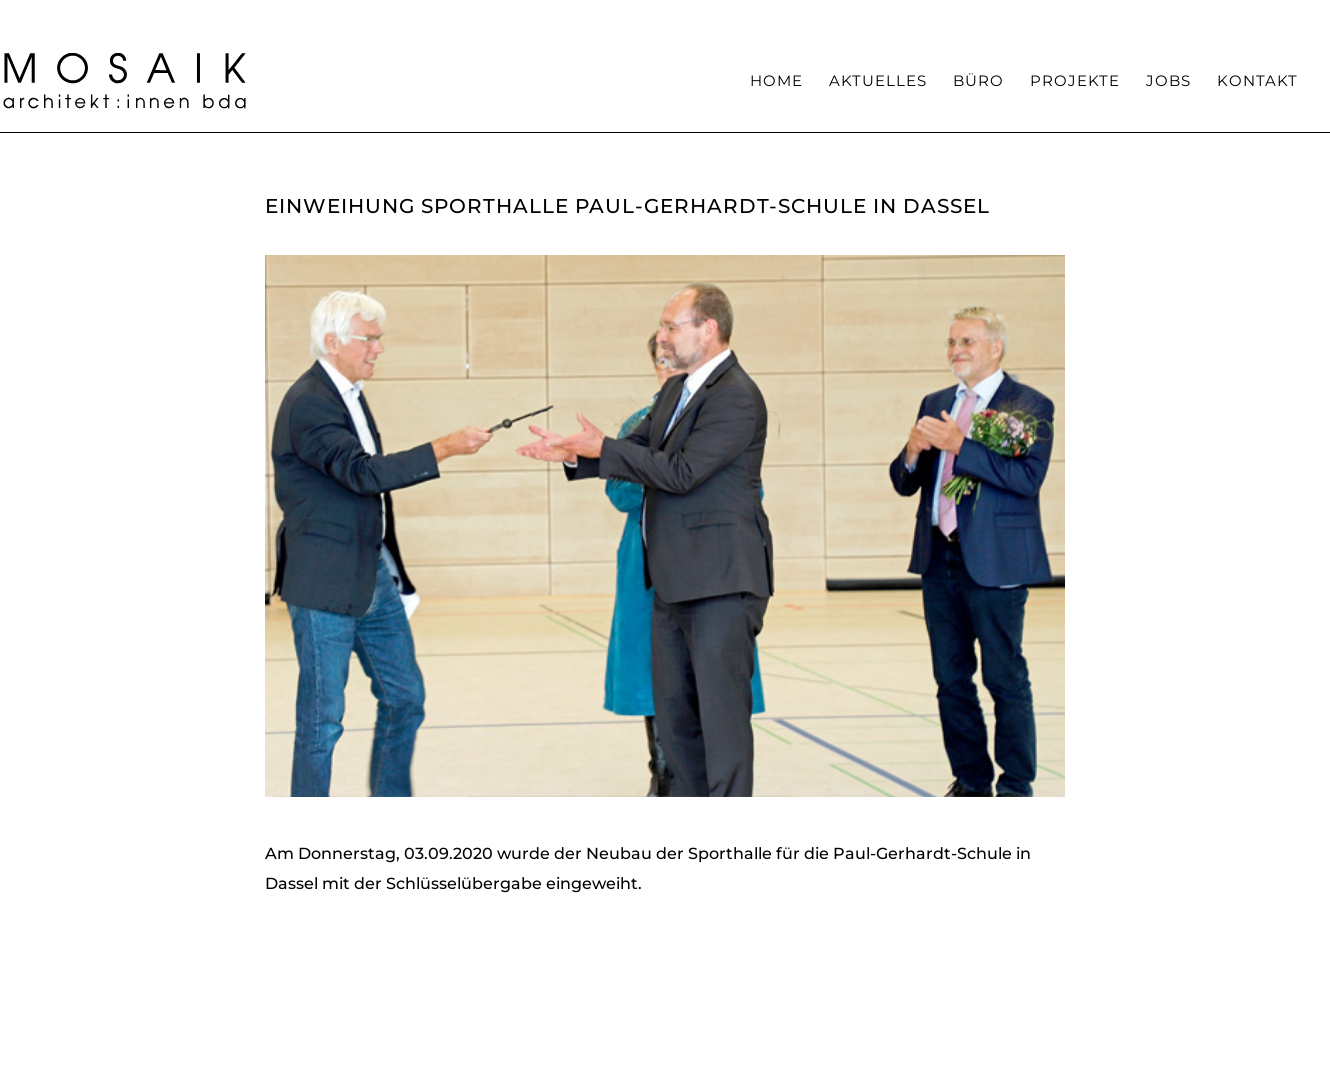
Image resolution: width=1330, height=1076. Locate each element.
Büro (978, 82)
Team (897, 15)
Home (776, 82)
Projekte (1075, 82)
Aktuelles (878, 82)
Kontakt (1257, 82)
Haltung (716, 15)
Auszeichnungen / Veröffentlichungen (1066, 15)
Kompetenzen (811, 15)
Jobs (1168, 82)
